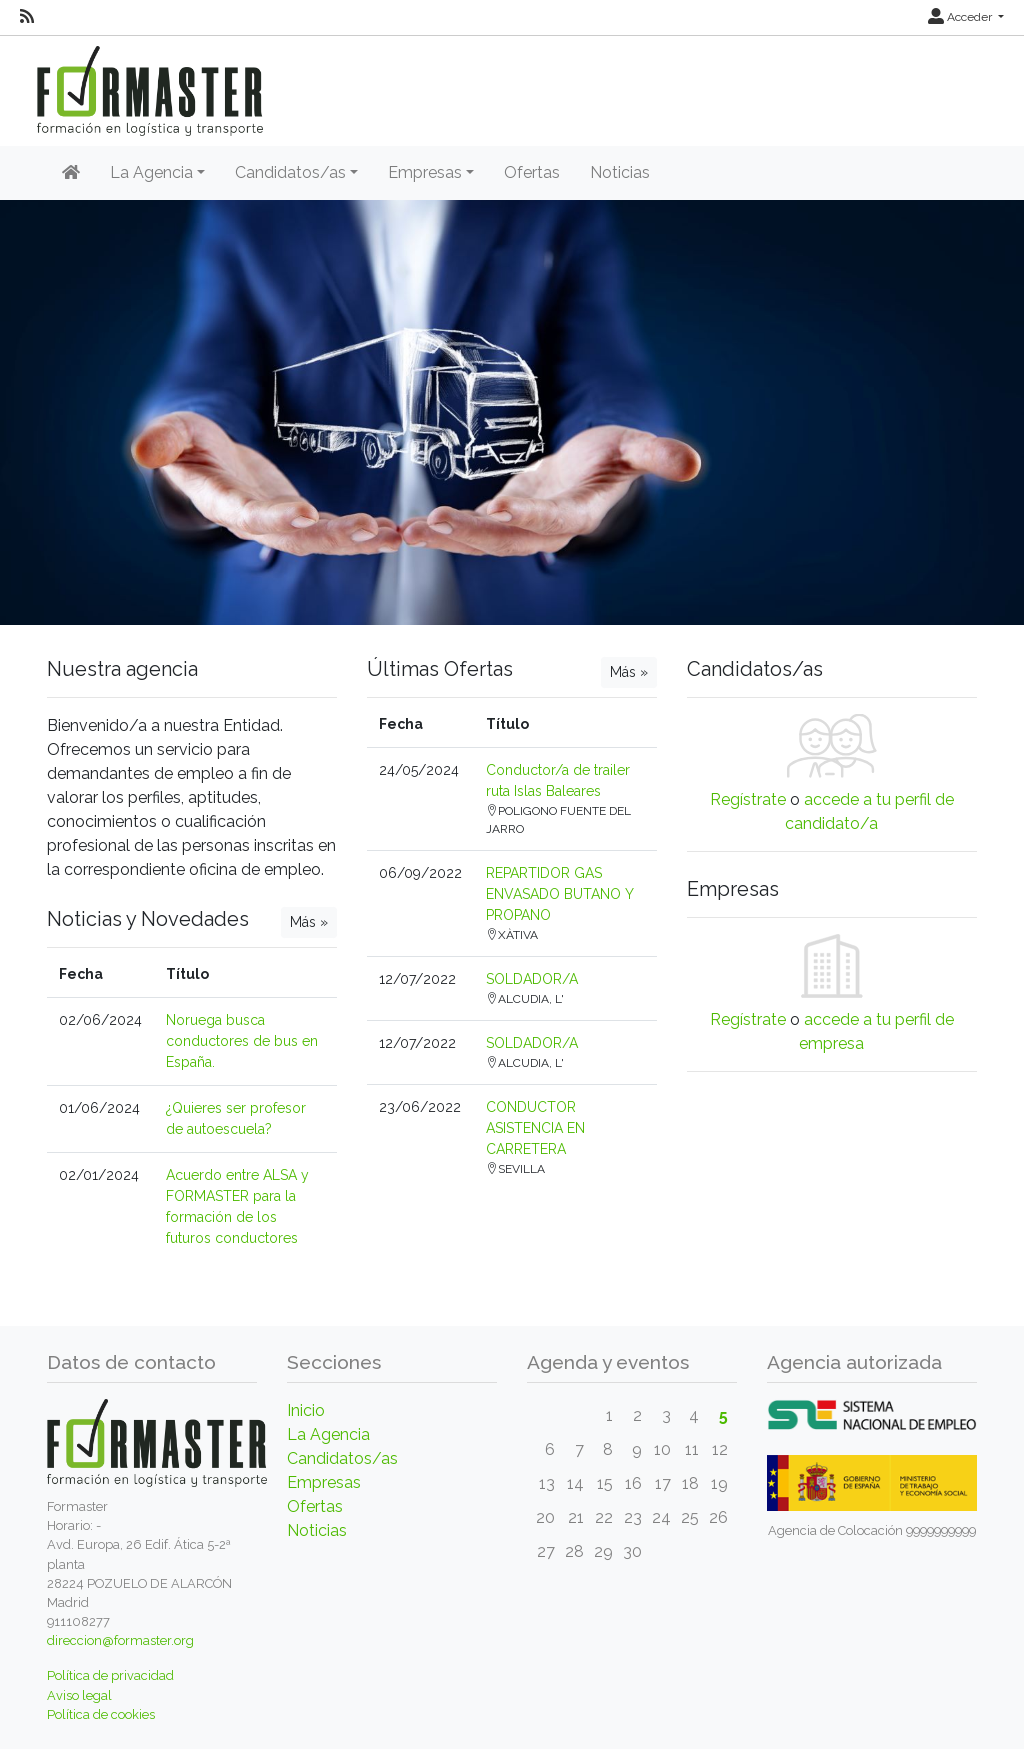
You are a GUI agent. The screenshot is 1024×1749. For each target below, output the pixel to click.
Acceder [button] (961, 17)
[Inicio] (71, 173)
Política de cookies (101, 1714)
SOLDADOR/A (532, 979)
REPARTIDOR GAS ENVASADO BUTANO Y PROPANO (559, 894)
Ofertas (532, 172)
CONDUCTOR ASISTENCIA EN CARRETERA (535, 1128)
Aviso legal (79, 1695)
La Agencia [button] (151, 172)
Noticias (620, 172)
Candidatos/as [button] (290, 172)
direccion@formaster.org (120, 1640)
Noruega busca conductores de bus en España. (242, 1041)
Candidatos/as (342, 1458)
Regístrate (748, 799)
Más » (309, 922)
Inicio (306, 1410)
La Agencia (328, 1434)
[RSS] (27, 17)
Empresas (324, 1482)
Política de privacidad (110, 1675)
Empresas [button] (425, 172)
